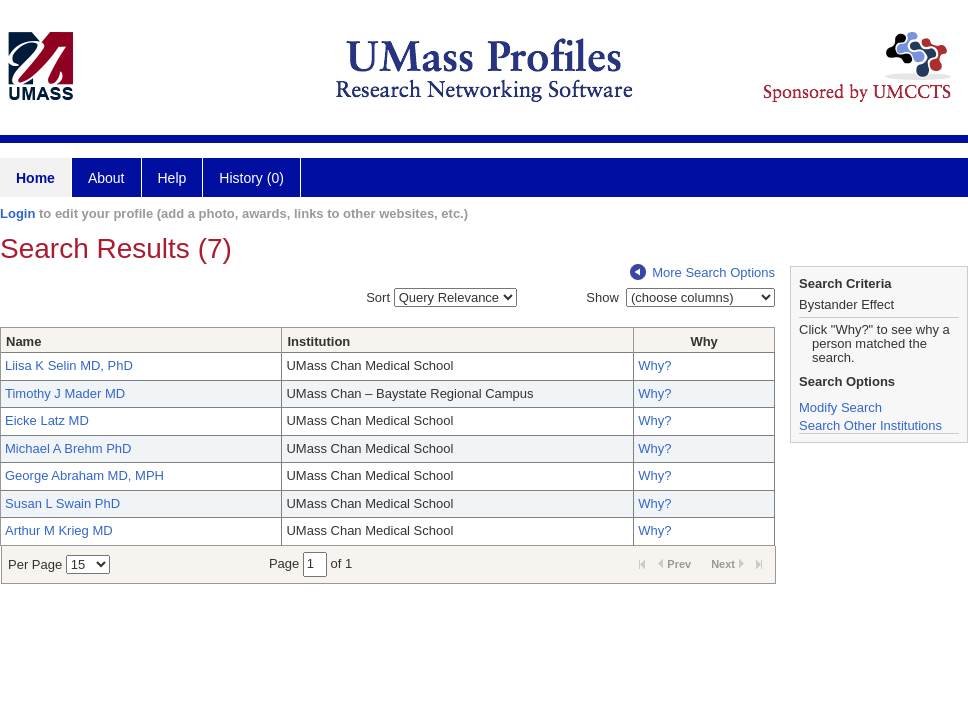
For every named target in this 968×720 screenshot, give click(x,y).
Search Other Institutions (870, 425)
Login (17, 213)
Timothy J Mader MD (65, 393)
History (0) (251, 178)
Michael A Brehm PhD (68, 448)
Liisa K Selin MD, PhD (69, 365)
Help (172, 178)
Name (23, 341)
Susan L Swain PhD (62, 503)
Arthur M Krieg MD (59, 530)
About (106, 178)
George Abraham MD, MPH (84, 475)
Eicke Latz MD (47, 420)
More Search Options (702, 272)
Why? (654, 365)
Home (35, 178)
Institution (318, 341)
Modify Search (840, 407)
